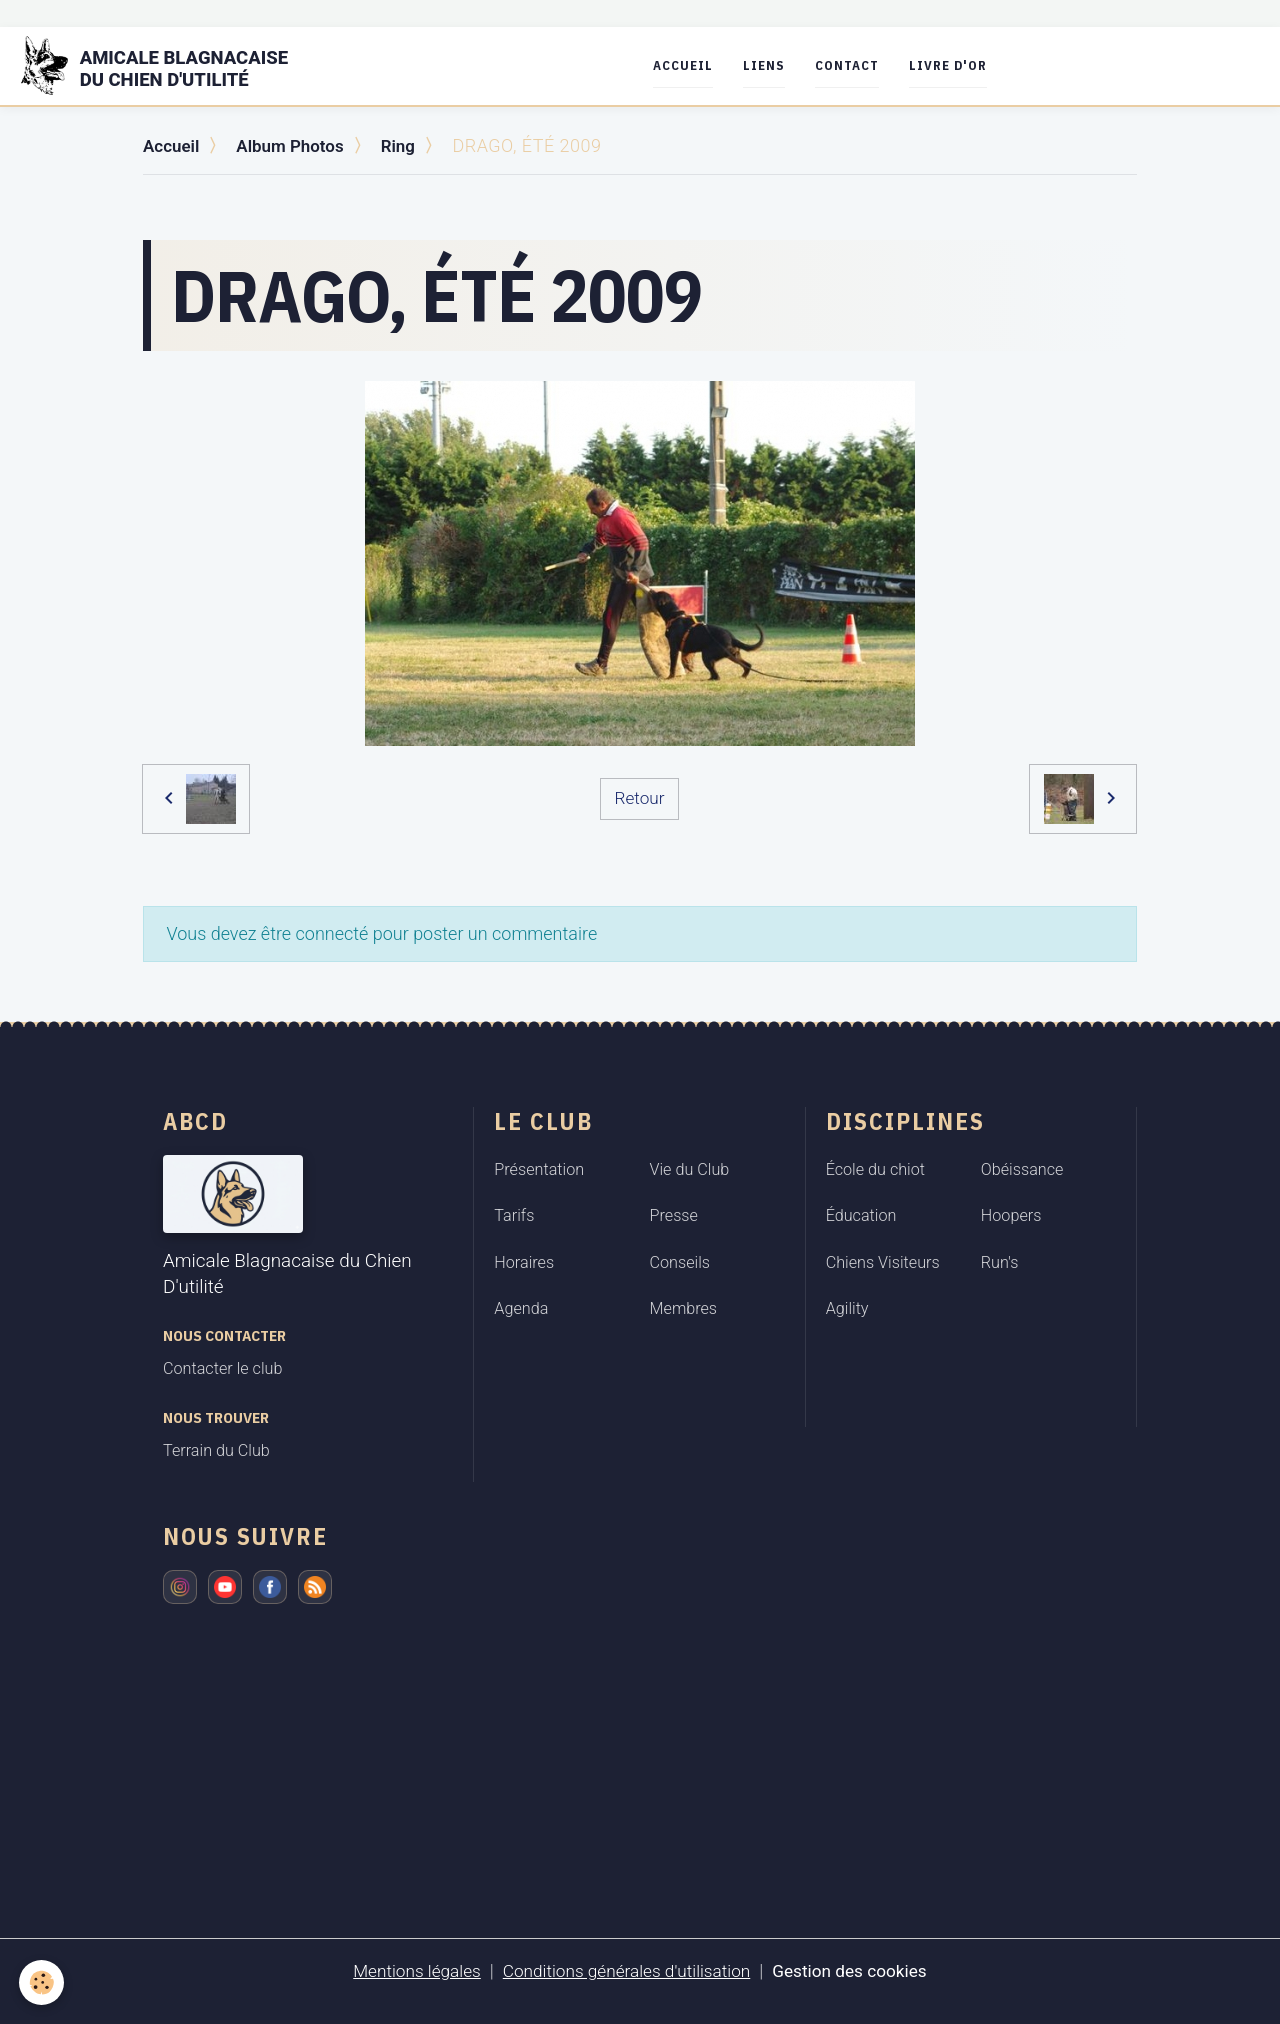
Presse (674, 1215)
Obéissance (1022, 1168)
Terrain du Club (216, 1450)
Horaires (524, 1261)
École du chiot (875, 1168)
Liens (777, 65)
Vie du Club (690, 1168)
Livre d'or (961, 65)
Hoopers (1011, 1215)
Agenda (521, 1308)
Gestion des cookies (858, 1970)
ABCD (195, 1120)
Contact (860, 65)
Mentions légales (408, 1970)
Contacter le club (222, 1368)
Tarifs (514, 1215)
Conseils (680, 1261)
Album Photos (297, 145)
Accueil (696, 65)
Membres (684, 1308)
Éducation (861, 1215)
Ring (409, 145)
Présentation (539, 1168)
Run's (1000, 1261)
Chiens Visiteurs (883, 1261)
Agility (847, 1308)
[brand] (174, 66)
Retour (639, 797)
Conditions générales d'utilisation (625, 1970)
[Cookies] (42, 1982)
